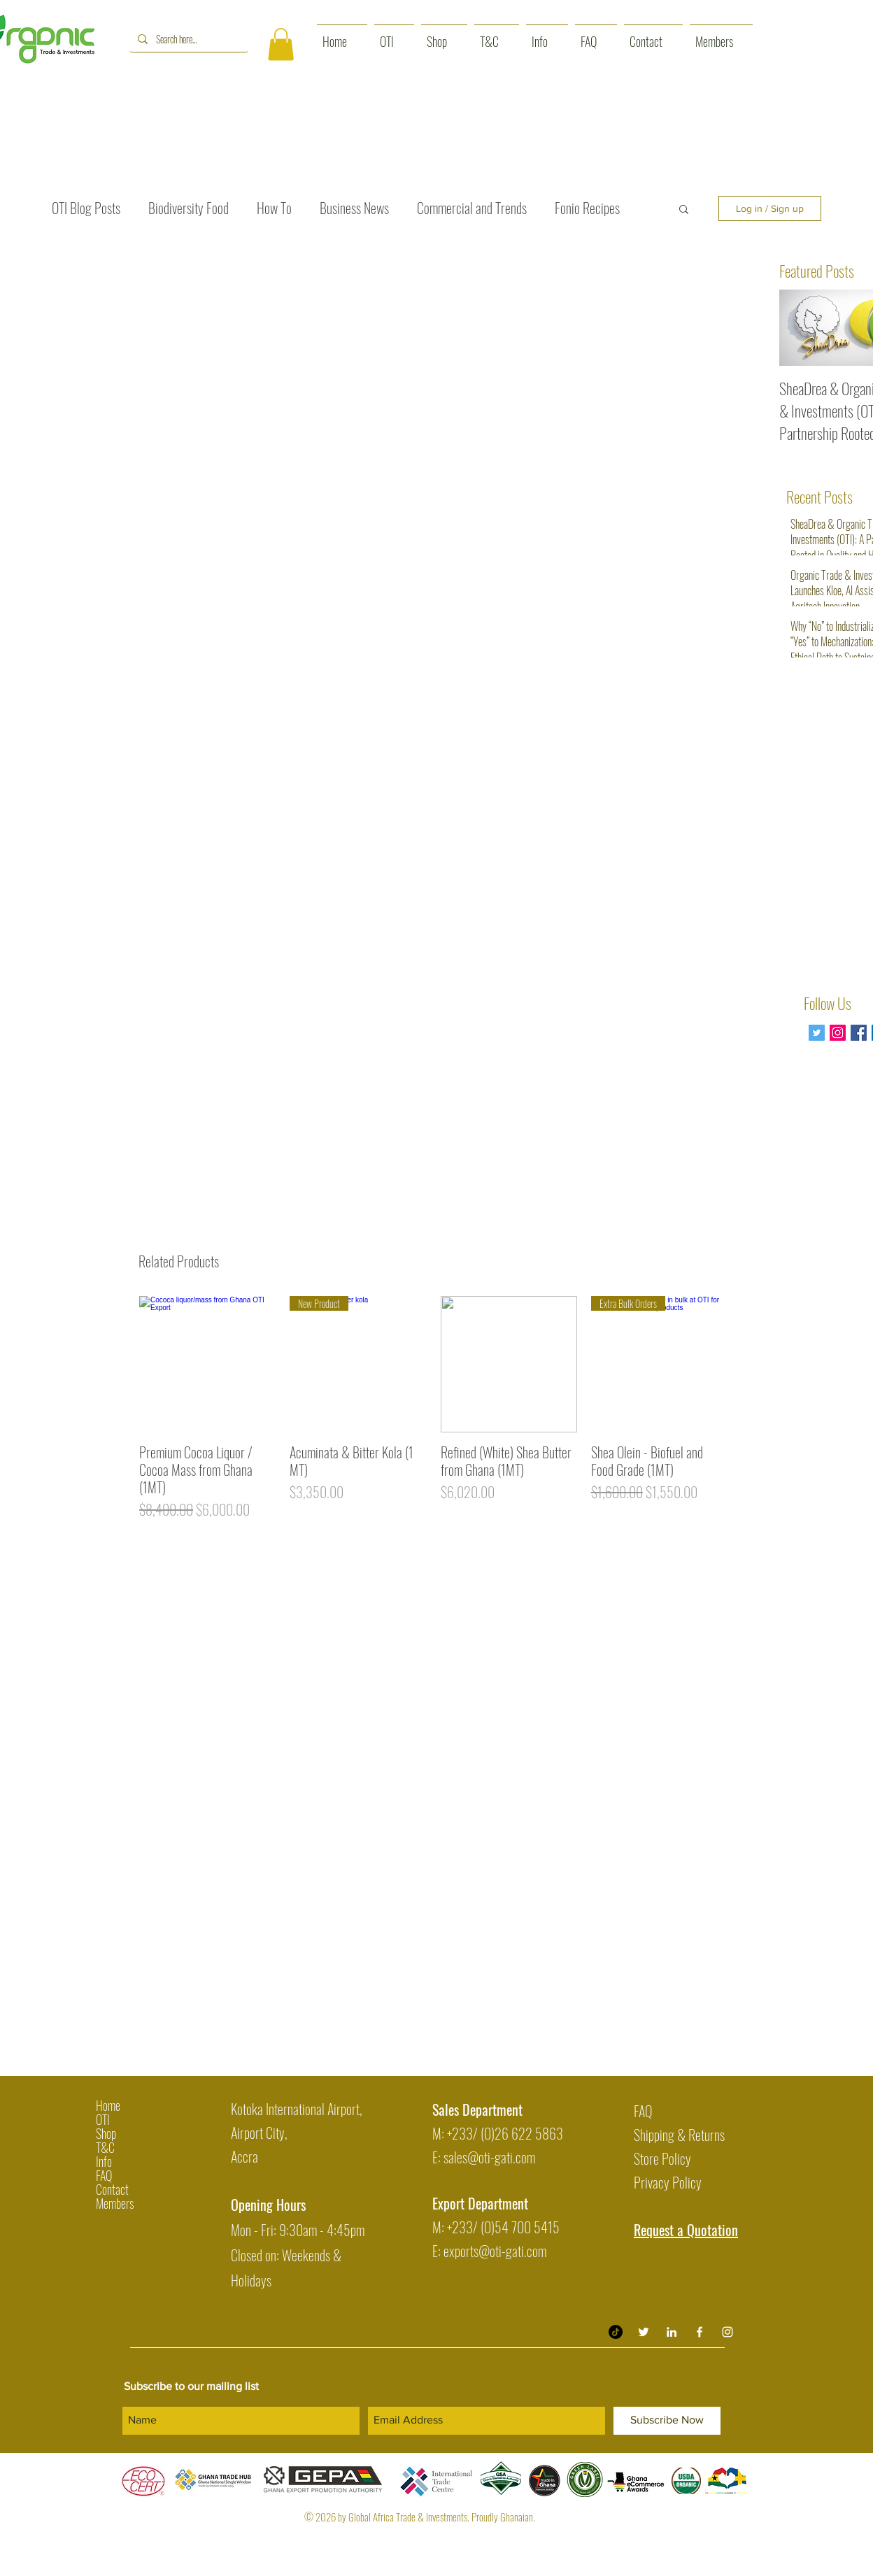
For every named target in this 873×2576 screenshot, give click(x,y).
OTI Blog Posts (86, 208)
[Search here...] (187, 39)
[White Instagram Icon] (727, 2332)
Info (104, 2161)
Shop (106, 2133)
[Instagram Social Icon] (838, 1033)
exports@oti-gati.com (494, 2250)
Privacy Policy (668, 2182)
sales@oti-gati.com (489, 2157)
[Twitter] (817, 1033)
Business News (354, 208)
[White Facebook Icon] (700, 2332)
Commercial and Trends (472, 208)
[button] (280, 44)
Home (108, 2105)
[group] (433, 1415)
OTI (103, 2119)
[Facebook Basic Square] (859, 1033)
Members (115, 2203)
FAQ (104, 2175)
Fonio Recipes (587, 208)
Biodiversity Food (188, 208)
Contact (112, 2189)
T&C (105, 2147)
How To (274, 208)
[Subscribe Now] (667, 2421)
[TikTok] (616, 2332)
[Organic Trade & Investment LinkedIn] (672, 2332)
